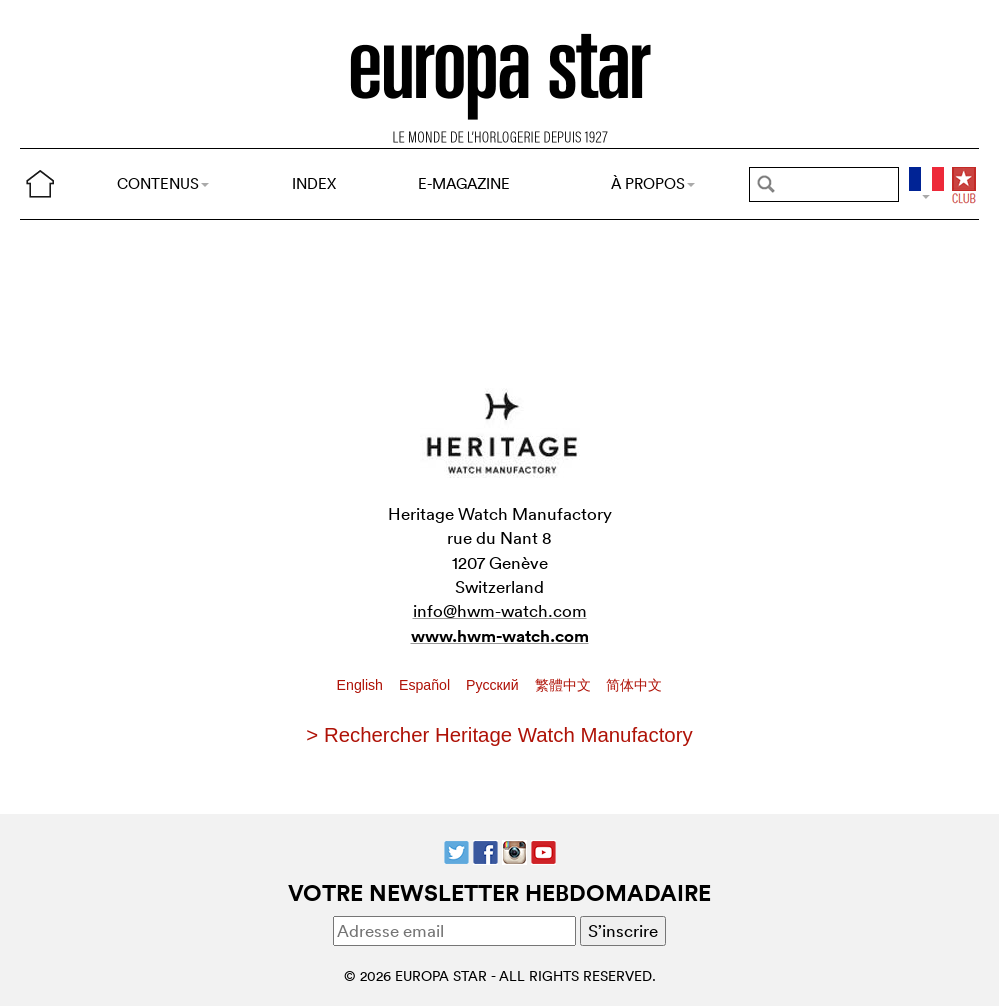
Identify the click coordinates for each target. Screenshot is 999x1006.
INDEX (314, 183)
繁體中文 (565, 685)
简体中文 (634, 685)
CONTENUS (163, 183)
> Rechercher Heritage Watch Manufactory (499, 735)
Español (426, 685)
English (362, 685)
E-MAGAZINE (464, 183)
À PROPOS (653, 183)
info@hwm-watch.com (500, 610)
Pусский (494, 685)
